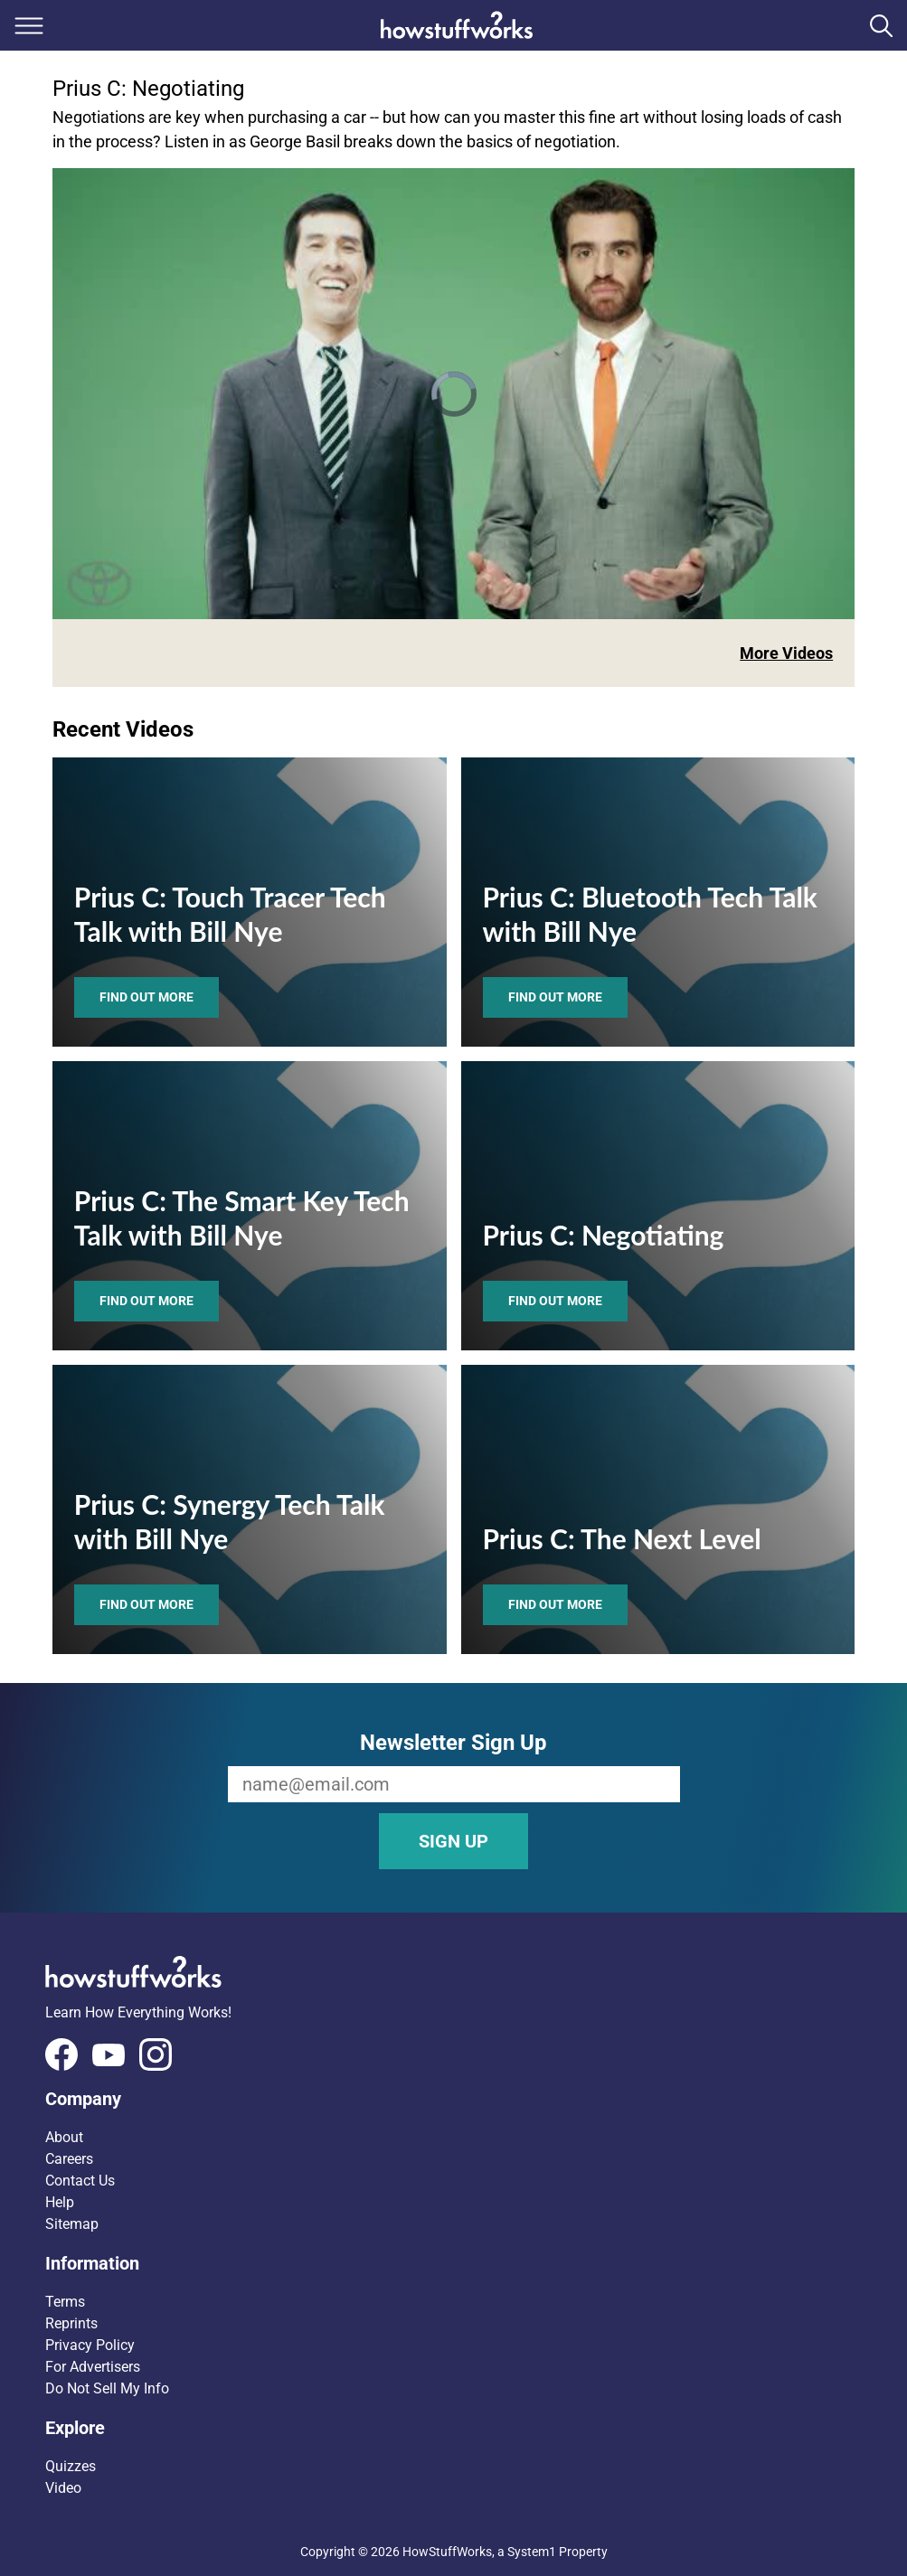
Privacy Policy (90, 2345)
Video (63, 2487)
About (64, 2137)
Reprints (71, 2323)
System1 (531, 2551)
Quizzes (70, 2466)
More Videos (786, 653)
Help (59, 2202)
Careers (69, 2158)
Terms (65, 2301)
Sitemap (72, 2224)
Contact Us (80, 2180)
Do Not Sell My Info (107, 2388)
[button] (453, 2098)
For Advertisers (92, 2366)
